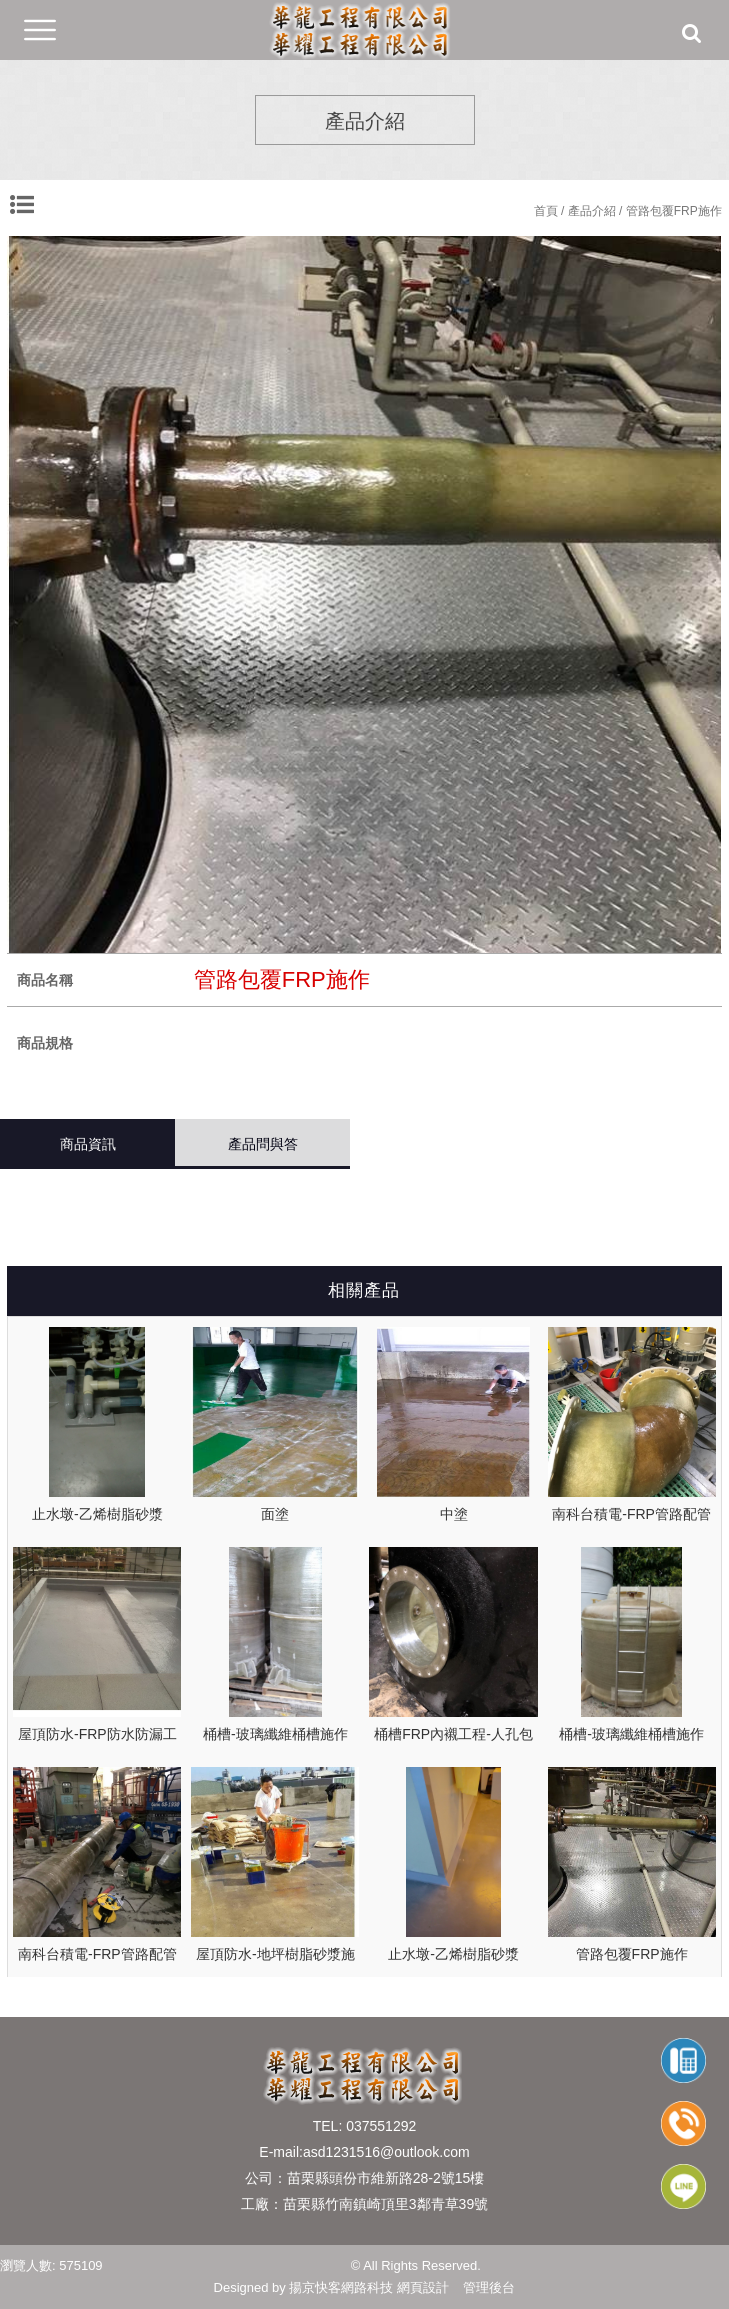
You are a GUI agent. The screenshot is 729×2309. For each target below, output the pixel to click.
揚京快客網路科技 (341, 2287)
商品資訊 (88, 1144)
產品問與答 (263, 1144)
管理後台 (489, 2287)
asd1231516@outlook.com (386, 2152)
